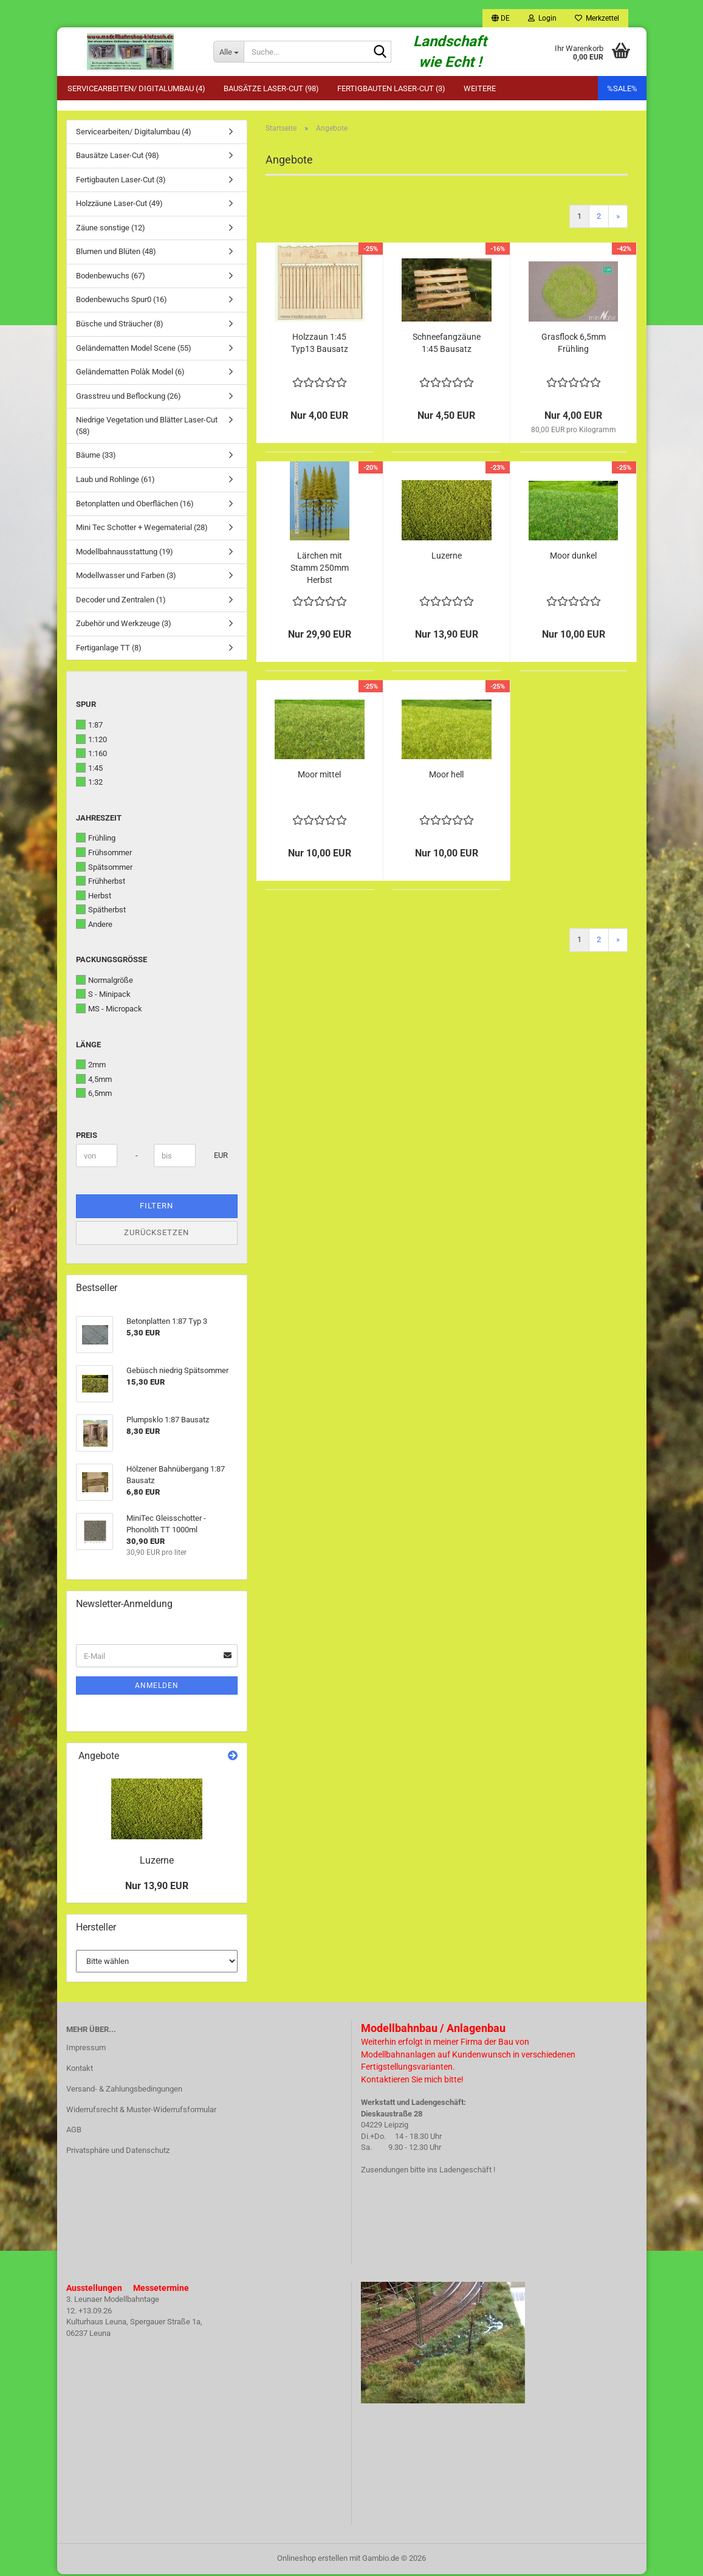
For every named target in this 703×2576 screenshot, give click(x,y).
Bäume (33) (96, 457)
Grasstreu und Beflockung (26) (128, 397)
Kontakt (79, 2070)
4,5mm (94, 1081)
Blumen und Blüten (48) (116, 253)
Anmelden (157, 1688)
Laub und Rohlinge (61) (115, 481)
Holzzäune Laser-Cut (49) (119, 205)
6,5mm (94, 1095)
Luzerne (446, 557)
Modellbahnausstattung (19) (124, 553)
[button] (500, 18)
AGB (73, 2132)
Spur (86, 706)
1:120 (91, 741)
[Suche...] (228, 52)
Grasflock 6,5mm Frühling (573, 345)
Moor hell (446, 776)
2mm (91, 1067)
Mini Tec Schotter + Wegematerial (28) (142, 529)
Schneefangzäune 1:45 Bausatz (447, 345)
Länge (88, 1046)
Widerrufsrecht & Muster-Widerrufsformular (141, 2111)
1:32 (89, 784)
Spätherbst (101, 912)
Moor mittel (319, 776)
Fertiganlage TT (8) (109, 649)
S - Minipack (103, 996)
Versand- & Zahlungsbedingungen (124, 2090)
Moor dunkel (573, 557)
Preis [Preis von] (86, 1137)
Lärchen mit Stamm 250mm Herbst (319, 570)
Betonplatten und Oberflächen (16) (135, 505)
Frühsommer (104, 854)
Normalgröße (104, 982)
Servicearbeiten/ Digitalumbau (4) (136, 88)
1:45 (89, 769)
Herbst (93, 897)
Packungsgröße (111, 961)
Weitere (480, 88)
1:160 (91, 755)
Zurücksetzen (156, 1234)
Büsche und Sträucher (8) (119, 326)
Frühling (95, 840)
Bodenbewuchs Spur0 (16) (121, 301)
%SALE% (622, 88)
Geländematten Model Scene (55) (133, 349)
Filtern (156, 1208)
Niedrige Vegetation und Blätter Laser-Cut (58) (147, 428)
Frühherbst (100, 883)
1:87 (89, 727)
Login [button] (542, 18)
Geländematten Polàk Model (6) (130, 374)
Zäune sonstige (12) (110, 229)
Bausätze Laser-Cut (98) (271, 88)
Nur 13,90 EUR (156, 1887)
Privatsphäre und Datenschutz (118, 2152)
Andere (94, 926)
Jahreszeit (99, 819)
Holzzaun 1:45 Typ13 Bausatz (319, 345)
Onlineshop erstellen (312, 2559)
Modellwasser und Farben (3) (126, 577)
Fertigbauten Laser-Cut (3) (391, 88)
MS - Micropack (109, 1011)
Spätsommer (104, 868)
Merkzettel (597, 18)
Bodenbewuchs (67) (110, 277)
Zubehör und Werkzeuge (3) (123, 625)
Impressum (86, 2049)
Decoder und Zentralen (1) (121, 601)
